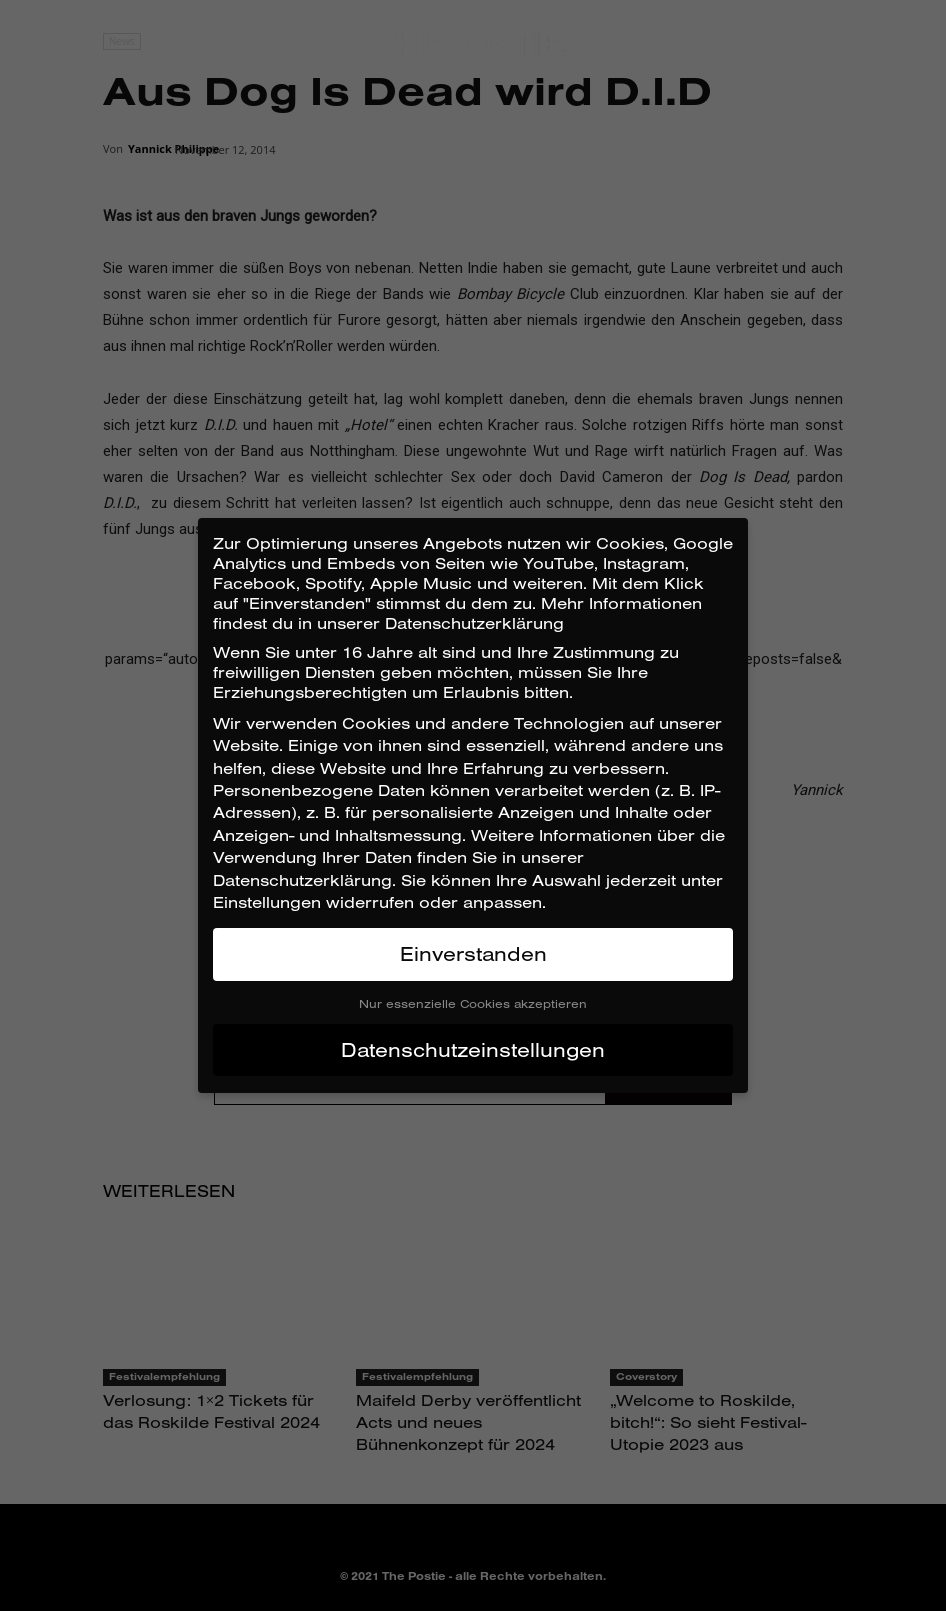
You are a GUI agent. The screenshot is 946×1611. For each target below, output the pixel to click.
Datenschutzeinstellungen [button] (473, 1049)
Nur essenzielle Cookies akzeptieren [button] (473, 1003)
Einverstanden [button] (473, 953)
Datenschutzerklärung (302, 880)
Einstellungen (267, 902)
